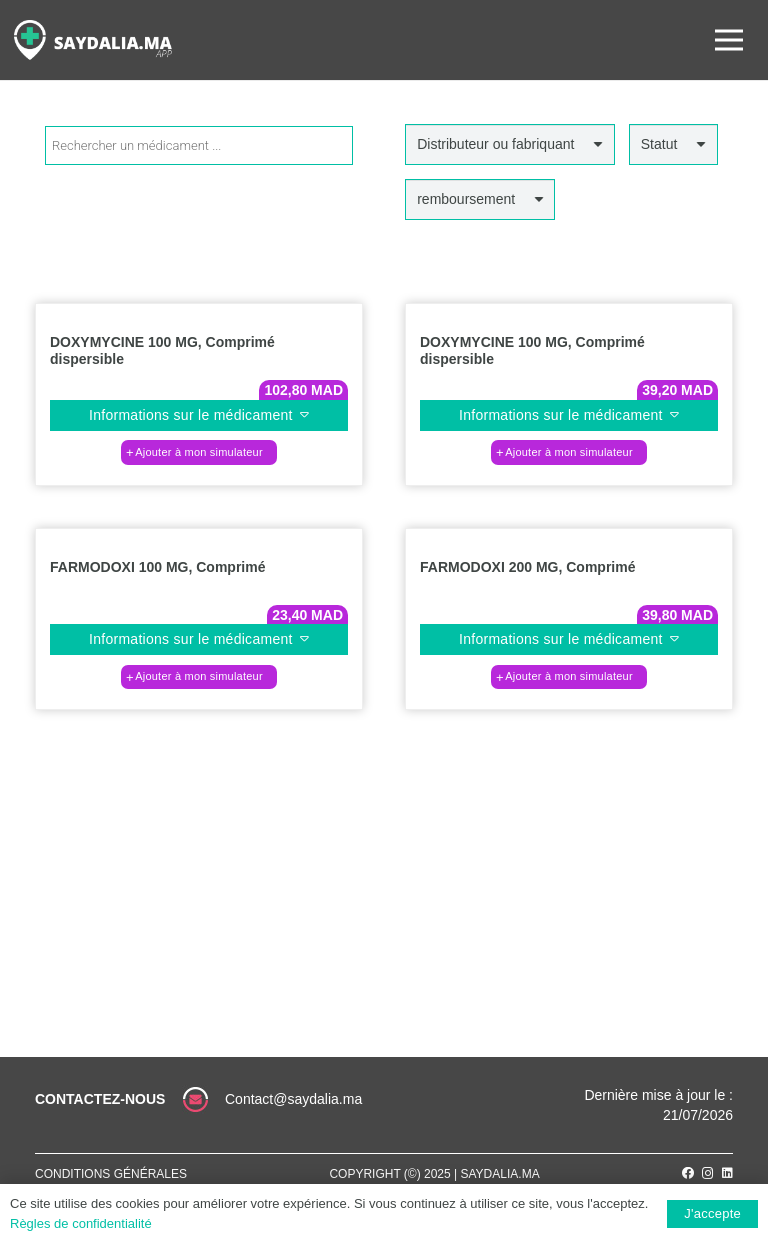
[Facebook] (688, 1173)
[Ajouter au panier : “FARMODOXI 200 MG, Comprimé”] (569, 677)
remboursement (466, 199)
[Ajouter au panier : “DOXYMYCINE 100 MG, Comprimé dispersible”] (199, 452)
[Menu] (729, 40)
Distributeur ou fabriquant (495, 144)
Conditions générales (111, 1174)
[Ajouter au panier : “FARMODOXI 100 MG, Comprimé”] (199, 677)
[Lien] (93, 40)
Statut (659, 144)
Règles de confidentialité (81, 1223)
